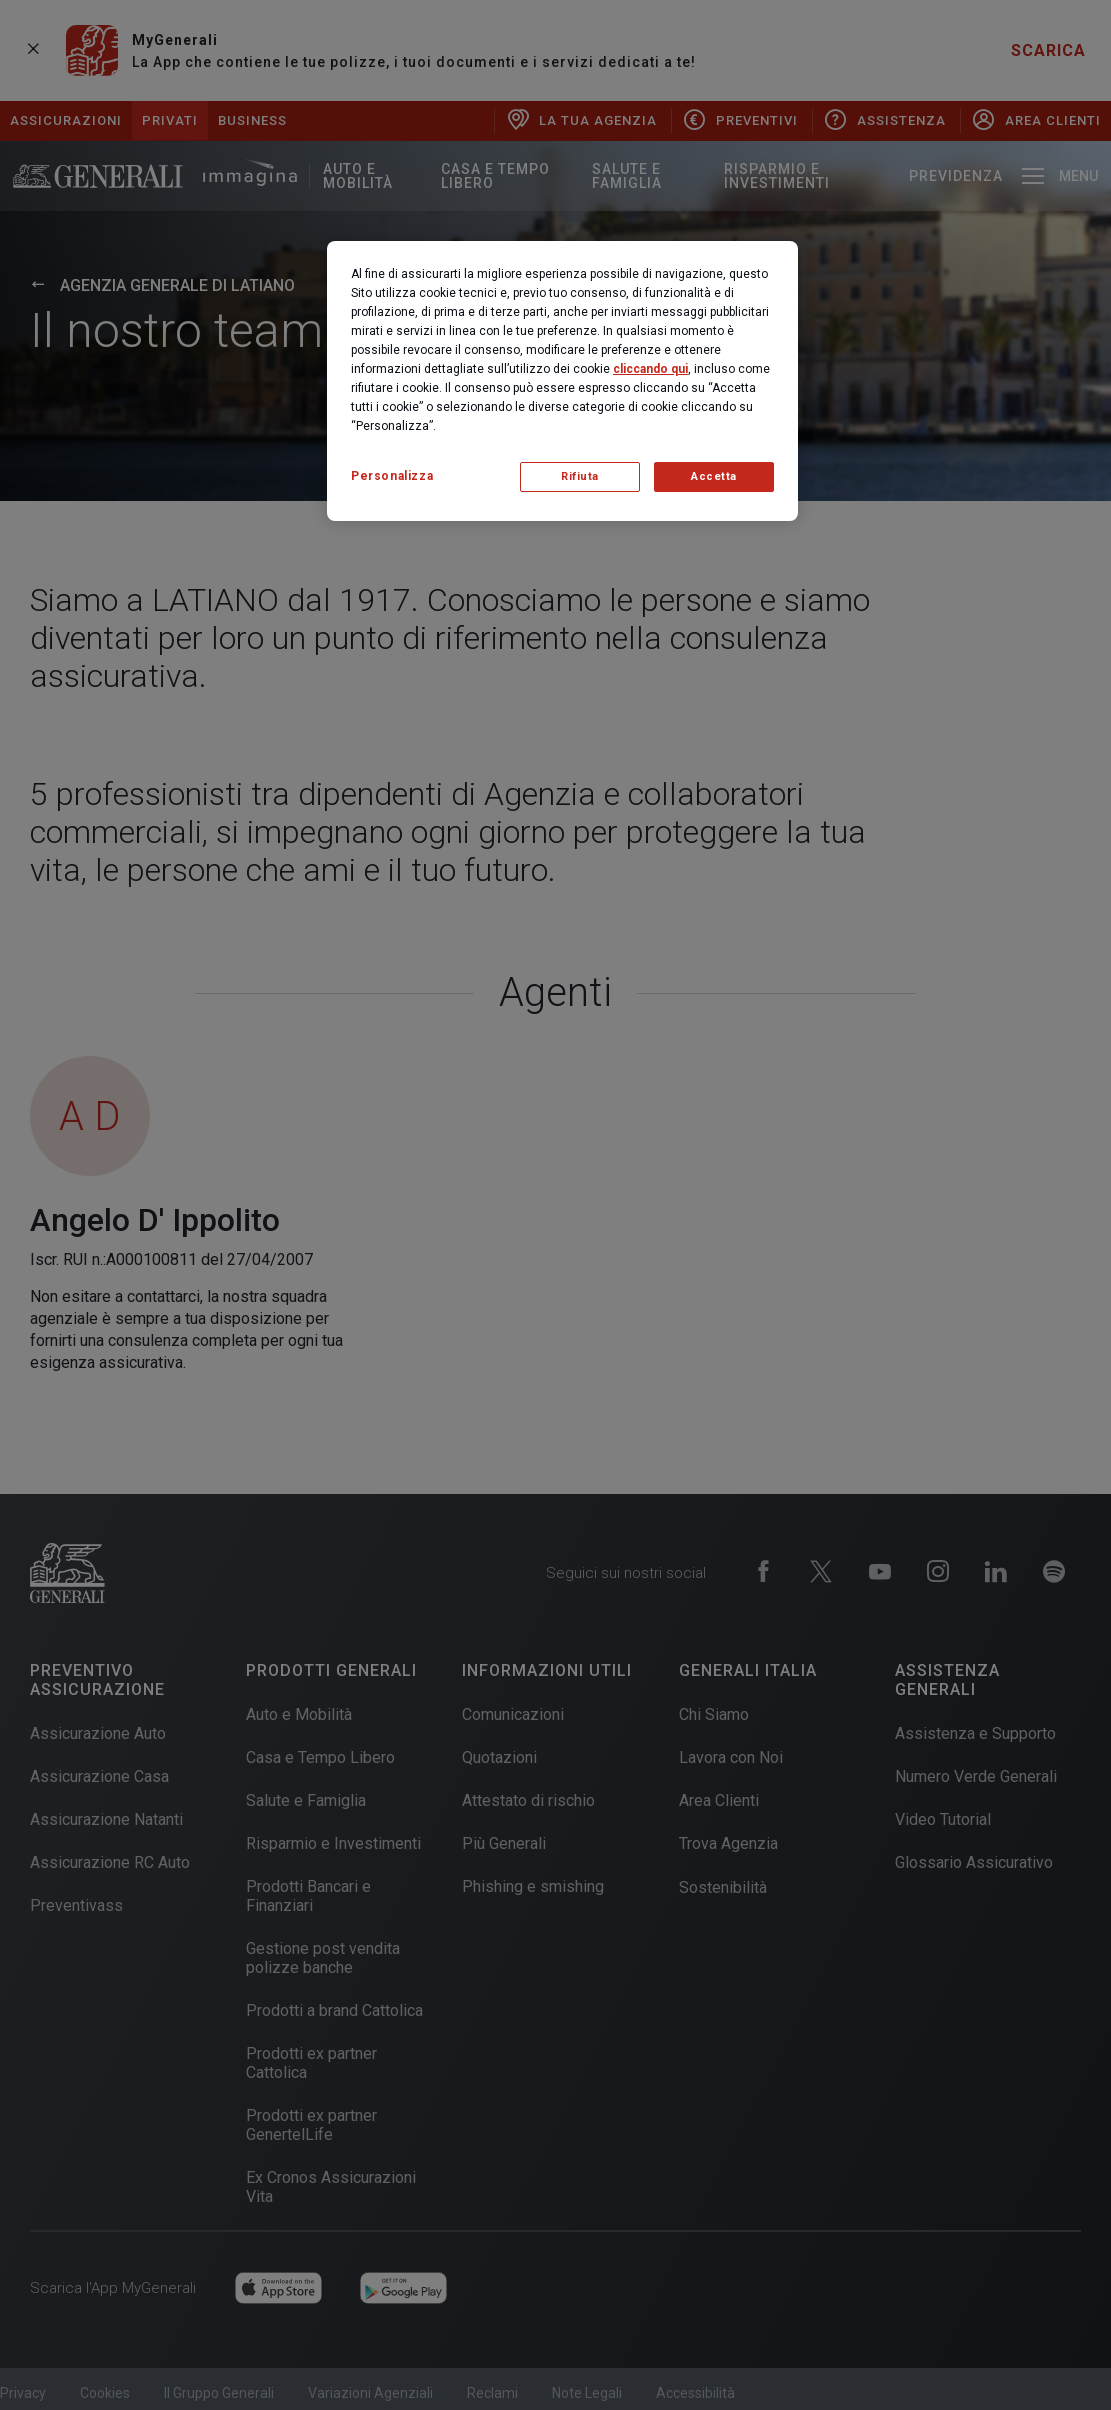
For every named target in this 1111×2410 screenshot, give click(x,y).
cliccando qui (650, 369)
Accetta (714, 476)
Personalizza (392, 476)
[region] (562, 381)
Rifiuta (580, 476)
